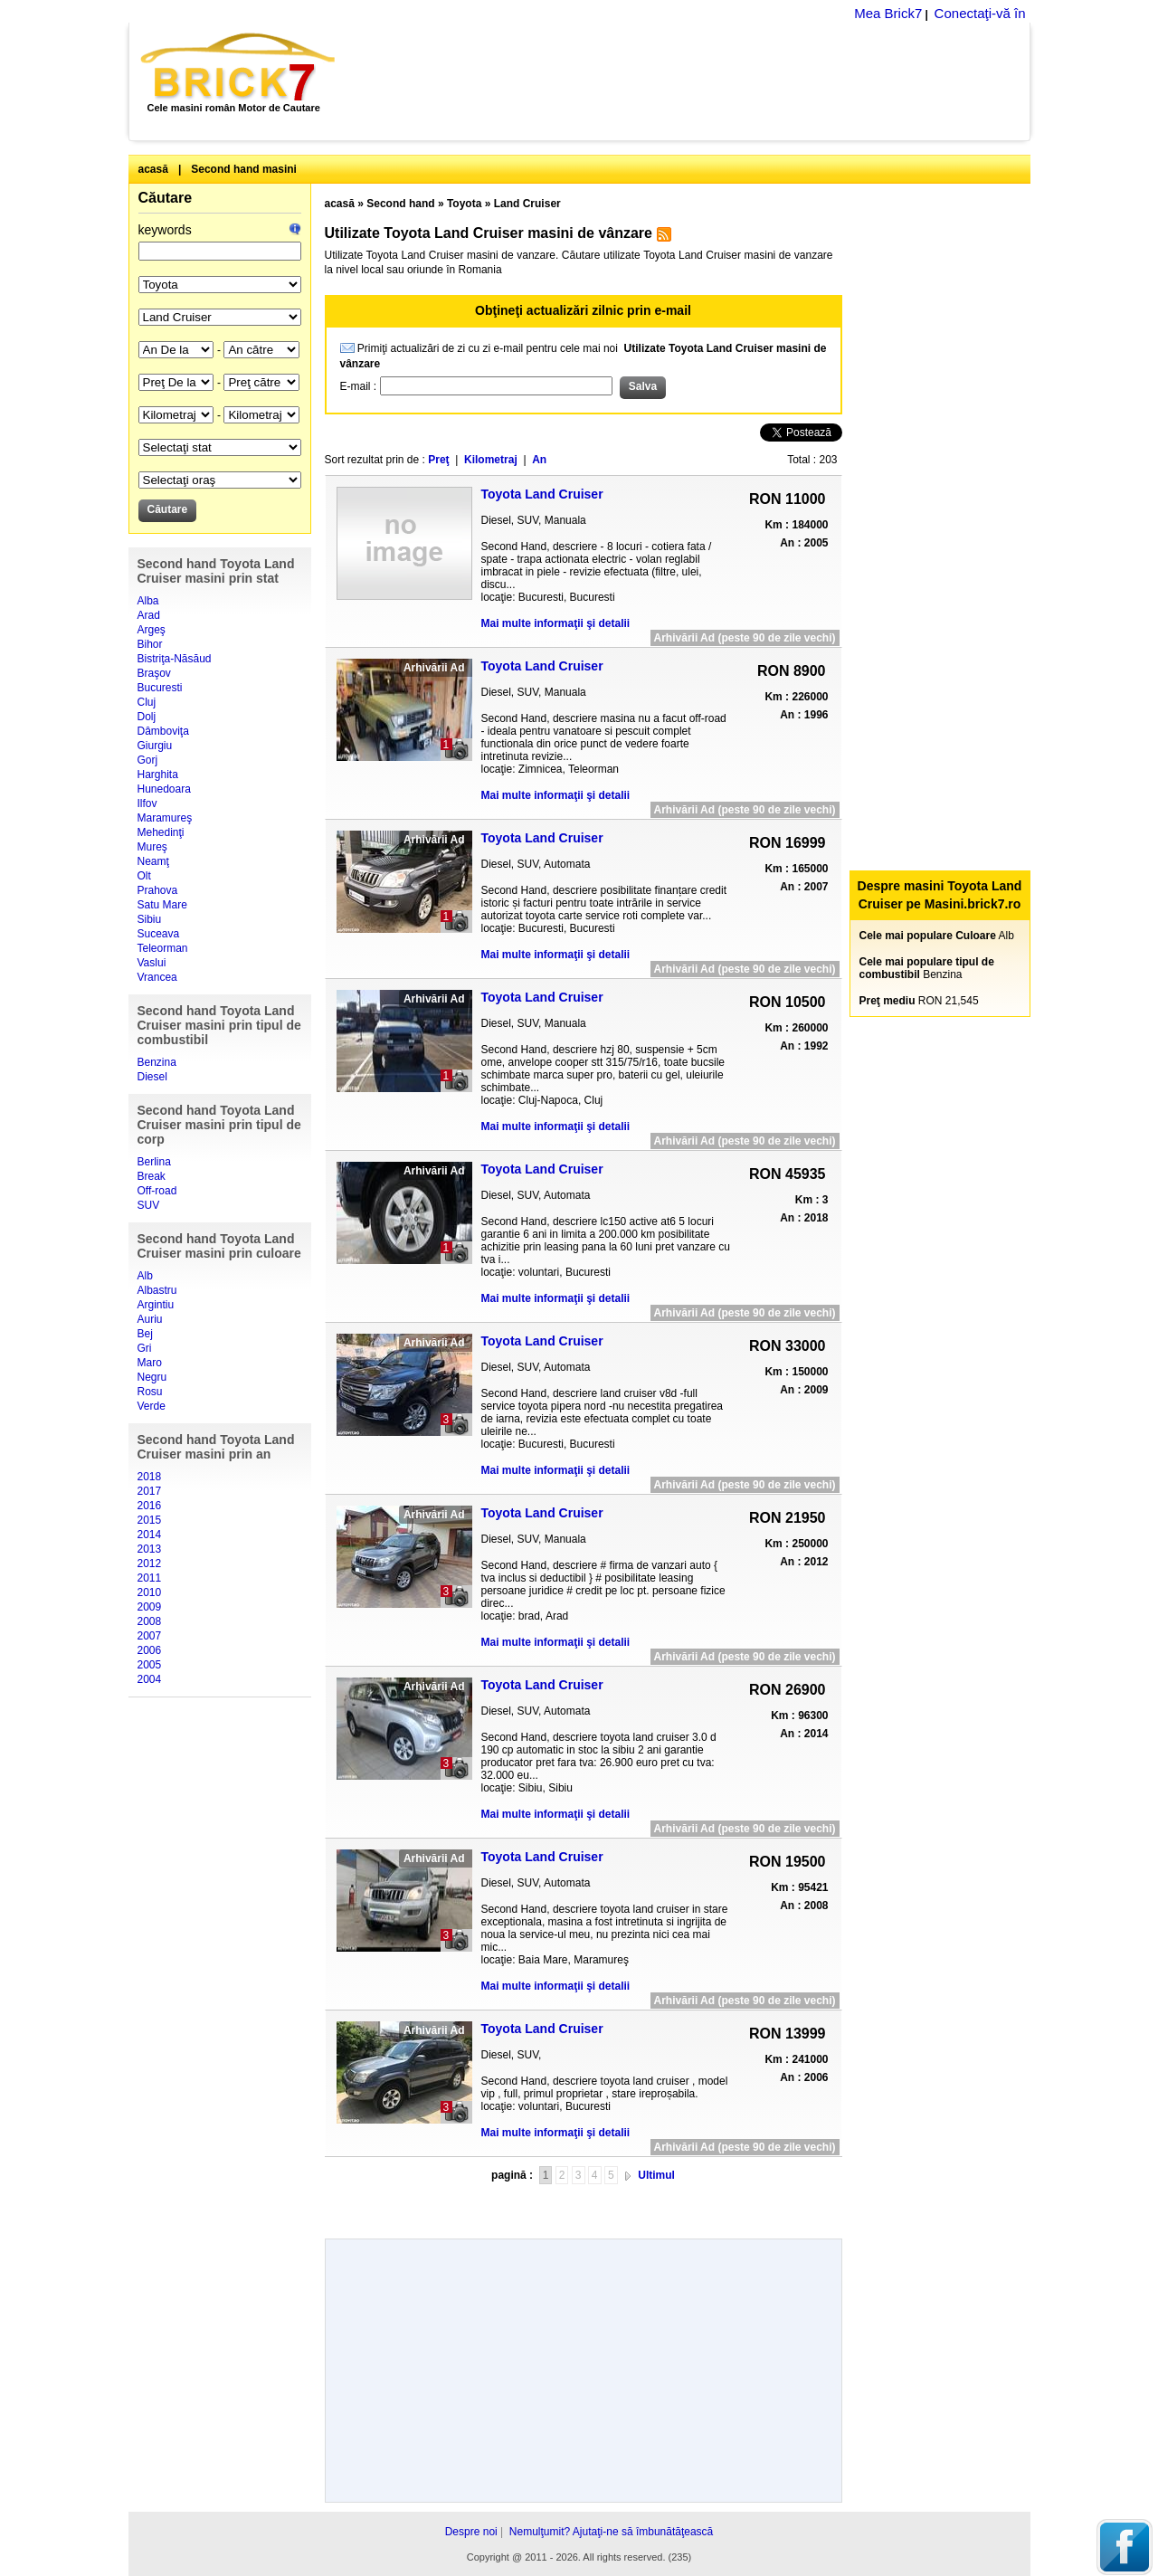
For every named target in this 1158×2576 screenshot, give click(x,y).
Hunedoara (164, 789)
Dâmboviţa (163, 731)
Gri (145, 1348)
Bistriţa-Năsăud (175, 658)
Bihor (150, 644)
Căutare (165, 197)
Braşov (154, 673)
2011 (150, 1578)
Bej (145, 1333)
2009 (150, 1607)
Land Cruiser (527, 203)
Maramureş (165, 818)
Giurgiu (155, 745)
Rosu (150, 1391)
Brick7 (239, 67)
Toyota (464, 203)
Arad (149, 615)
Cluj (147, 702)
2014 (150, 1534)
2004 (150, 1679)
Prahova (158, 890)
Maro (150, 1362)
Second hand (400, 203)
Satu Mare (162, 904)
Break (152, 1176)
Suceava (159, 933)
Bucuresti (160, 687)
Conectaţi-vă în (980, 13)
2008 (150, 1621)
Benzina (157, 1062)
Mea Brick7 (888, 13)
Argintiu (156, 1304)
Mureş (152, 847)
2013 (150, 1549)
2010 (150, 1592)
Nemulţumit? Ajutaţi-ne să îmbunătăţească (611, 2531)
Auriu (150, 1319)
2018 (150, 1476)
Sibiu (150, 919)
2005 (150, 1665)
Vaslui (152, 962)
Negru (152, 1377)
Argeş (152, 629)
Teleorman (163, 948)
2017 (150, 1491)
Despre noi (471, 2531)
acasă (153, 169)
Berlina (154, 1161)
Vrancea (157, 977)
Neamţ (153, 861)
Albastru (157, 1290)
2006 (150, 1650)
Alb (145, 1275)
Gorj (148, 760)
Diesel (152, 1076)
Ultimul (656, 2175)
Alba (148, 600)
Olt (144, 876)
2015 (150, 1520)
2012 (150, 1563)
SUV (149, 1205)
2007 (150, 1636)
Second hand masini (244, 169)
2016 (150, 1505)
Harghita (158, 774)
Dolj (147, 716)
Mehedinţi (161, 832)
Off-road (157, 1190)
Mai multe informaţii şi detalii (556, 623)
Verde (152, 1406)
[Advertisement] (692, 81)
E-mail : (360, 386)
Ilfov (147, 803)
